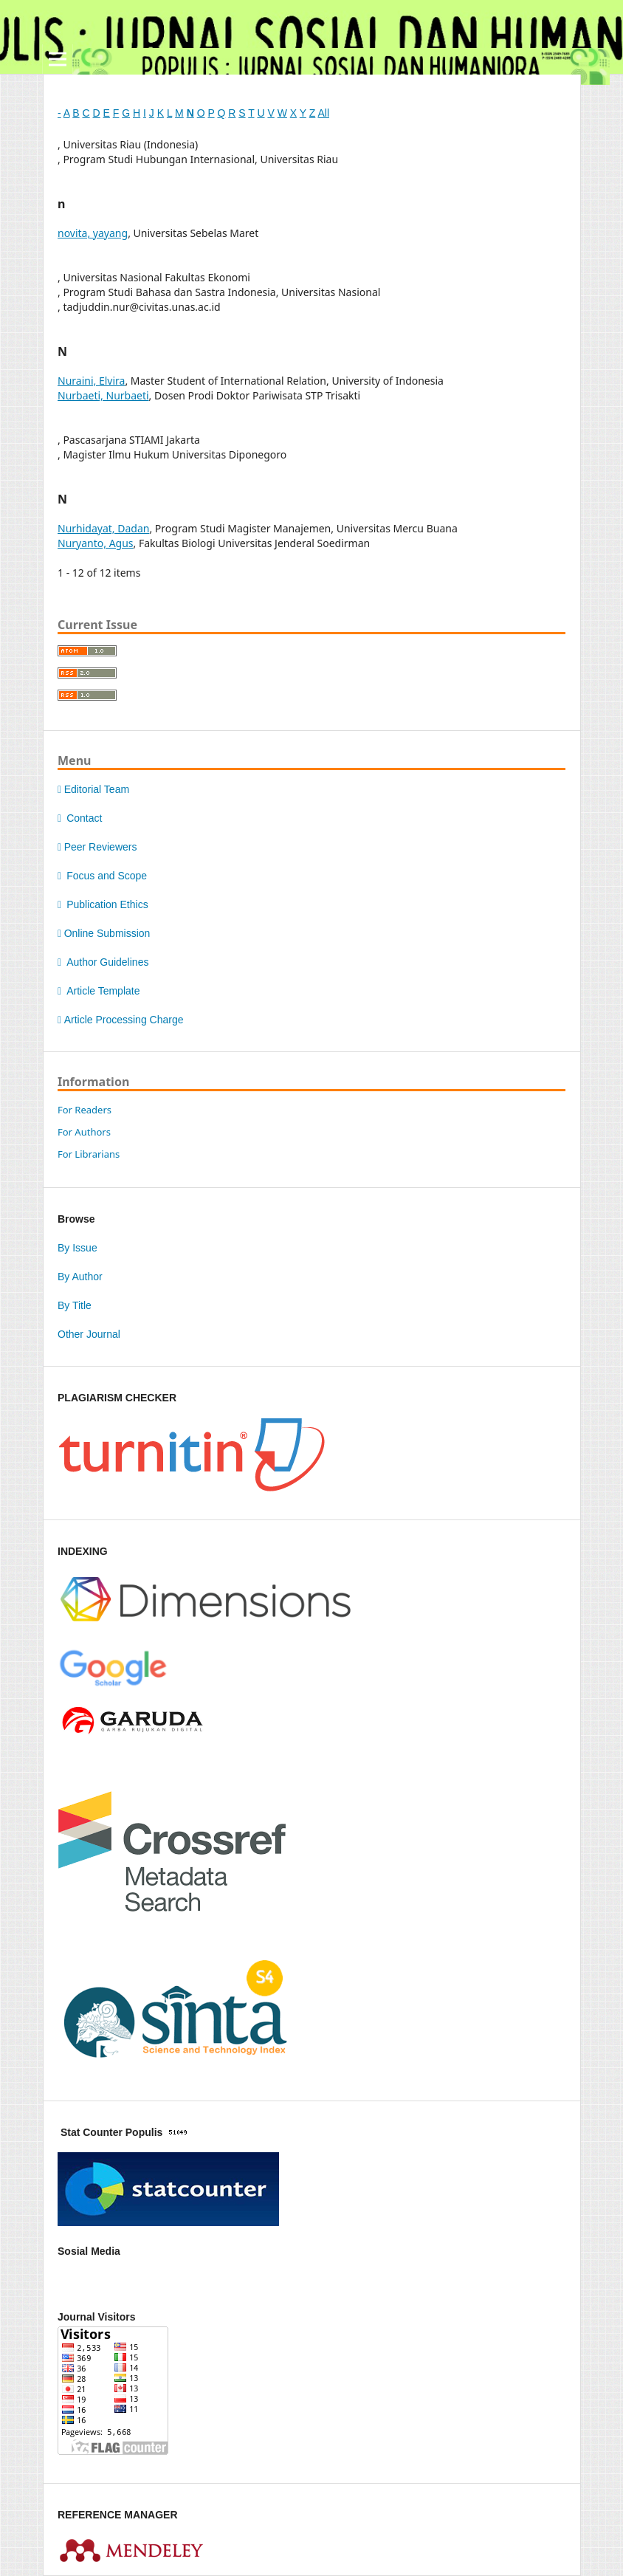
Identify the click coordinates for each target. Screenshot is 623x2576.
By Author (80, 1276)
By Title (75, 1305)
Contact (80, 818)
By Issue (77, 1248)
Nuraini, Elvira (91, 381)
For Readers (84, 1109)
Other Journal (89, 1334)
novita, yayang (93, 233)
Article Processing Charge (120, 1020)
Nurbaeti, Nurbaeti (103, 395)
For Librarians (89, 1154)
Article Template (99, 991)
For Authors (84, 1131)
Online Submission (104, 933)
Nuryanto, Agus (96, 543)
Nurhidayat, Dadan (103, 528)
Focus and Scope (102, 876)
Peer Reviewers (97, 847)
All (323, 113)
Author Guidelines (103, 962)
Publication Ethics (103, 904)
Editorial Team (93, 789)
